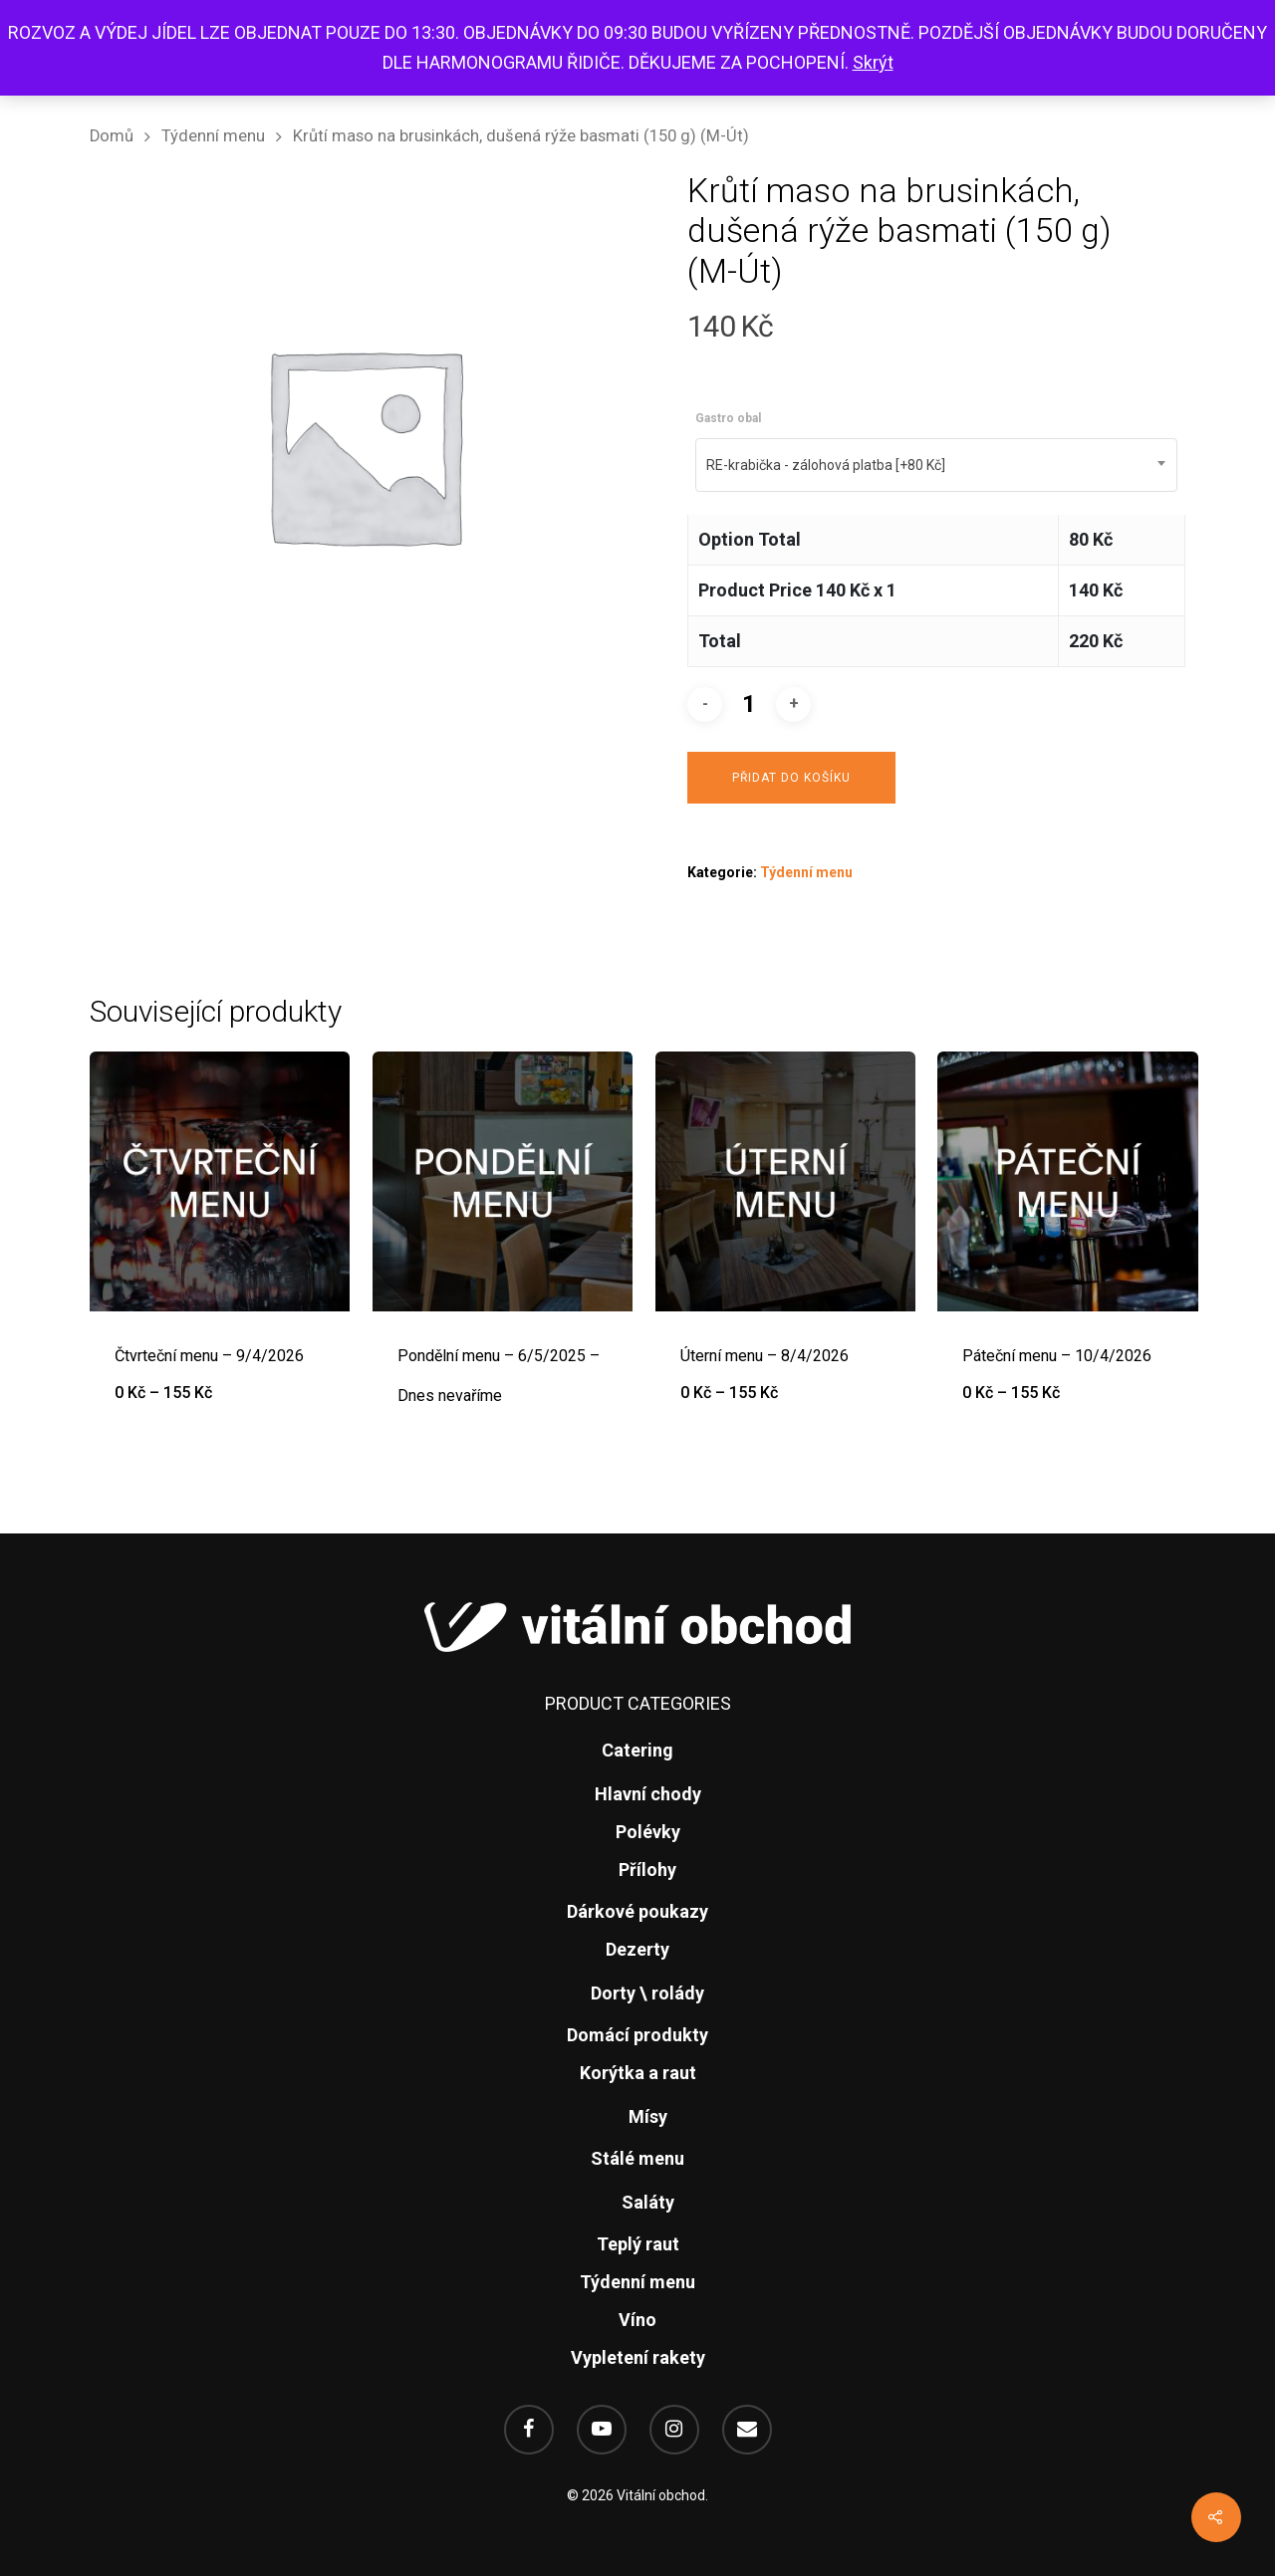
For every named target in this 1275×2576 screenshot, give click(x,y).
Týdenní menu (213, 135)
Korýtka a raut (638, 2072)
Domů (111, 135)
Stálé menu (637, 2158)
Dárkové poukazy (637, 1911)
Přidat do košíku (791, 778)
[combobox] (936, 465)
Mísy (648, 2116)
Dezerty (637, 1949)
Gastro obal (728, 418)
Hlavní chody (648, 1793)
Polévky (648, 1831)
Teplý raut (638, 2243)
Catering (637, 1750)
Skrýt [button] (873, 62)
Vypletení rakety (638, 2357)
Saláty (648, 2202)
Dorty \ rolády (647, 1993)
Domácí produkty (637, 2034)
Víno (637, 2319)
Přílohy (647, 1869)
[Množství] (749, 704)
